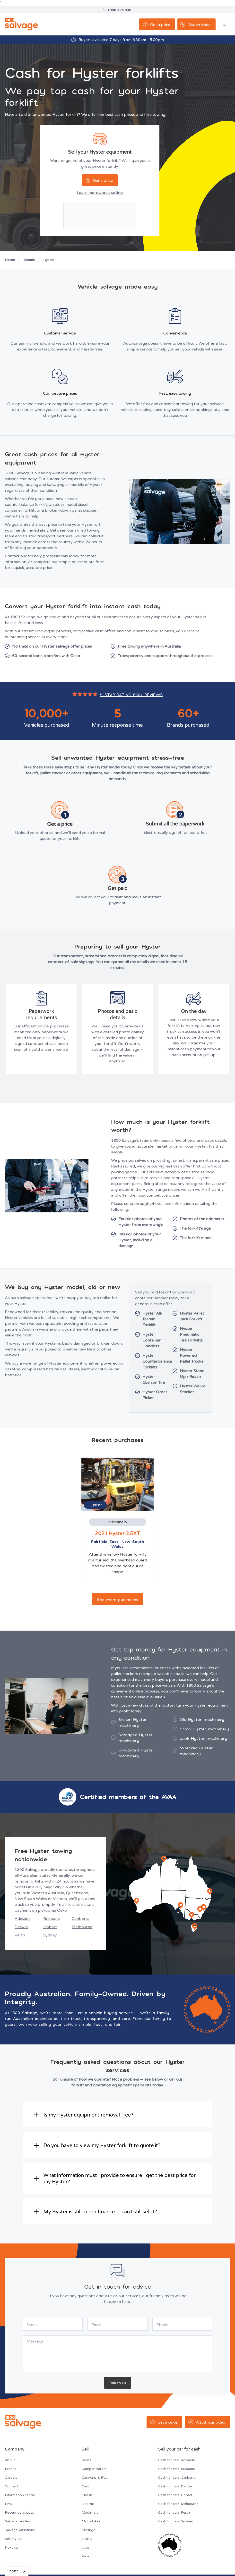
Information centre (20, 2474)
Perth (20, 1914)
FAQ (8, 2483)
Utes (85, 2527)
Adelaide (23, 1897)
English (13, 2571)
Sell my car (14, 2518)
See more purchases (117, 1578)
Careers (11, 2457)
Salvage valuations (20, 2509)
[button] (224, 24)
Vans (85, 2535)
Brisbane (51, 1897)
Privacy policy (150, 2560)
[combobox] (16, 2571)
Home (10, 239)
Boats (86, 2439)
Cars (85, 2465)
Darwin (21, 1906)
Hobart (50, 1906)
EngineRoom (131, 2571)
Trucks (87, 2518)
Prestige (88, 2509)
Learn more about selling (100, 192)
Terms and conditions (118, 2560)
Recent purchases (19, 2492)
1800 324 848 (119, 10)
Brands (29, 239)
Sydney (50, 1914)
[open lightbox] (196, 24)
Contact (11, 2465)
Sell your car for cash (179, 2428)
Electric (88, 2483)
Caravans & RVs (94, 2457)
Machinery (90, 2492)
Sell (85, 2428)
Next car (12, 2527)
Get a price (160, 24)
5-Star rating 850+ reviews (131, 673)
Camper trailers (94, 2448)
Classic (87, 2474)
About (10, 2439)
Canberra (80, 1897)
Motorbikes (91, 2500)
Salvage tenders (18, 2500)
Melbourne (82, 1906)
